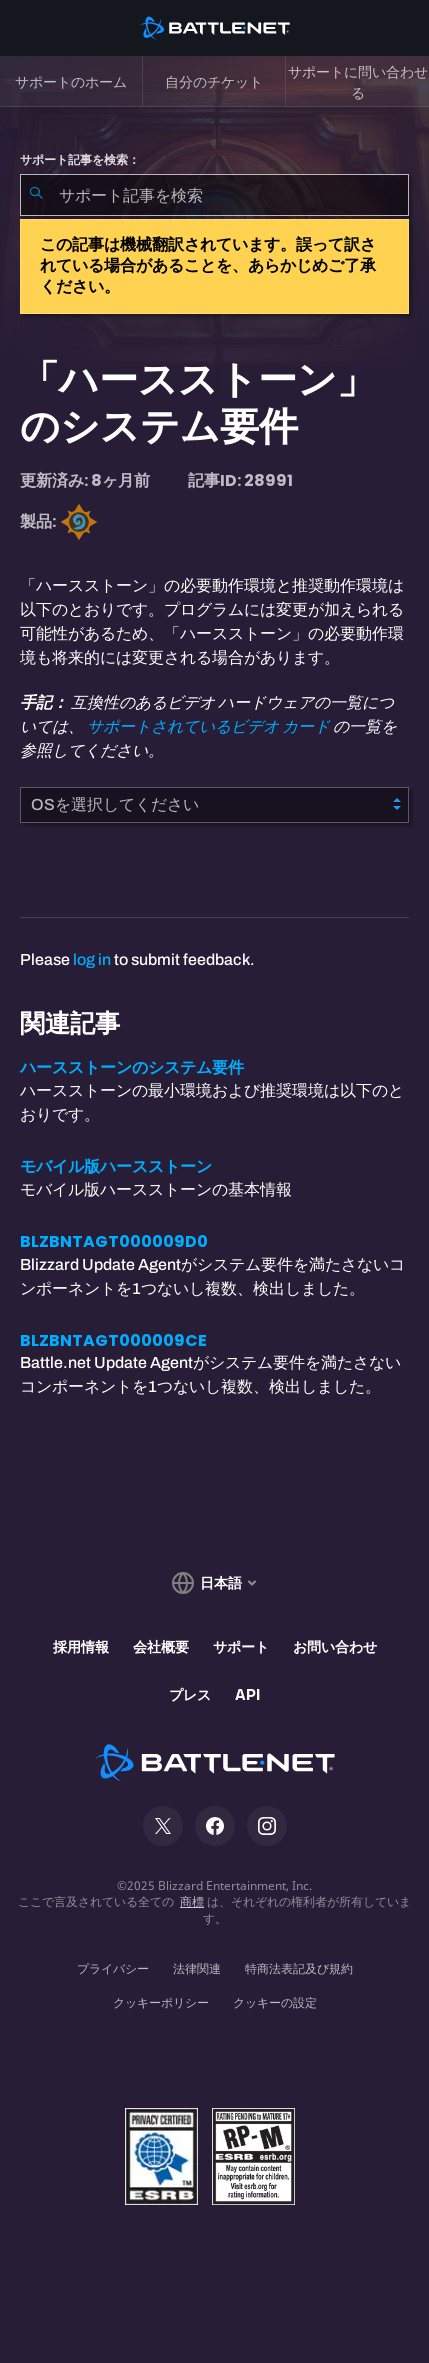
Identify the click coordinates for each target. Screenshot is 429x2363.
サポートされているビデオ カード (208, 726)
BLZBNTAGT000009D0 (114, 1241)
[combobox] (214, 195)
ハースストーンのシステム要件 (132, 1067)
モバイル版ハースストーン (116, 1166)
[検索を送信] (36, 195)
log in (92, 959)
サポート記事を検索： (80, 160)
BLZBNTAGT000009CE (113, 1340)
